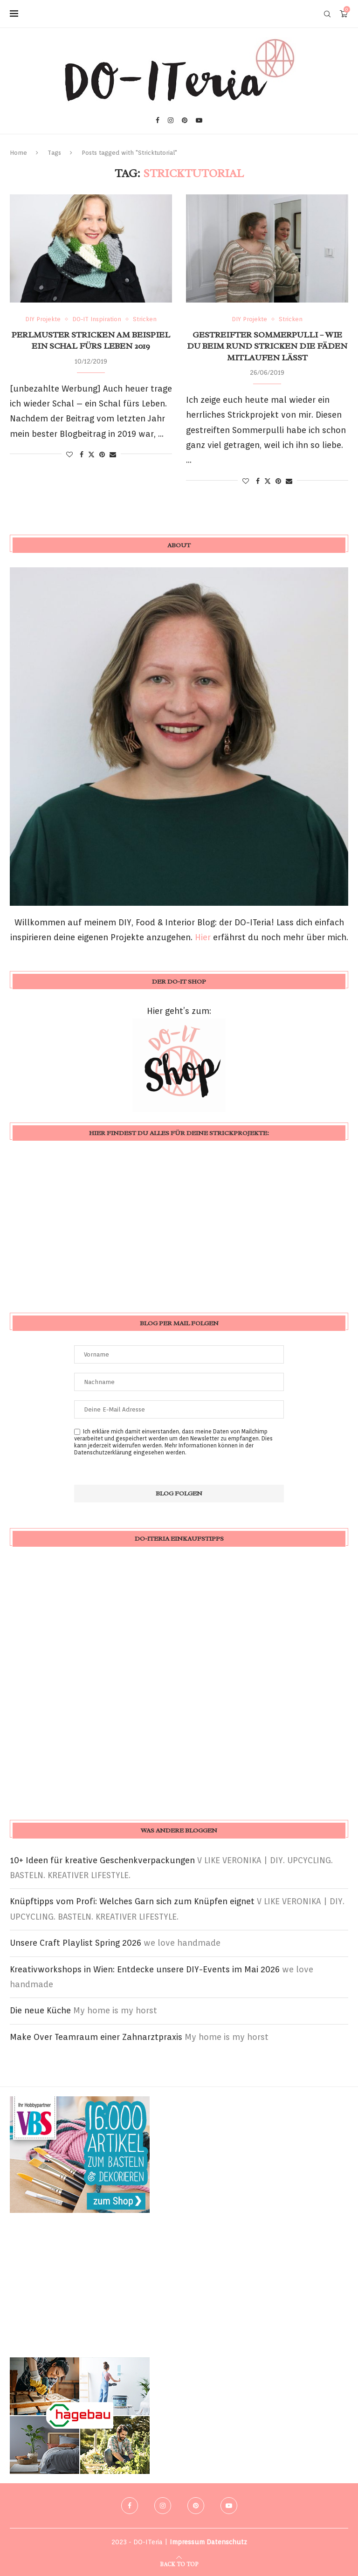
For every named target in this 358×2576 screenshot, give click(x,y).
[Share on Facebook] (81, 454)
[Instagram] (170, 120)
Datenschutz (227, 2542)
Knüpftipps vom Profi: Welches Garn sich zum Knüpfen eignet (132, 1901)
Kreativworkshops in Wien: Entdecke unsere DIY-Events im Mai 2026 (145, 1969)
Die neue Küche (40, 2010)
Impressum (187, 2542)
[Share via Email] (113, 454)
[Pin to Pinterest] (102, 454)
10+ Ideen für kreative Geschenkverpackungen (102, 1860)
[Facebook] (157, 120)
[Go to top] (179, 2563)
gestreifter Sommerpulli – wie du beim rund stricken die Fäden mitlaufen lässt (267, 346)
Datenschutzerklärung (103, 1452)
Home (18, 152)
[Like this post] (69, 454)
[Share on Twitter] (91, 454)
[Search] (327, 14)
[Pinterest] (184, 120)
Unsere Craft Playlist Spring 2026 (75, 1943)
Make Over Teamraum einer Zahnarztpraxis (96, 2037)
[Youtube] (199, 120)
